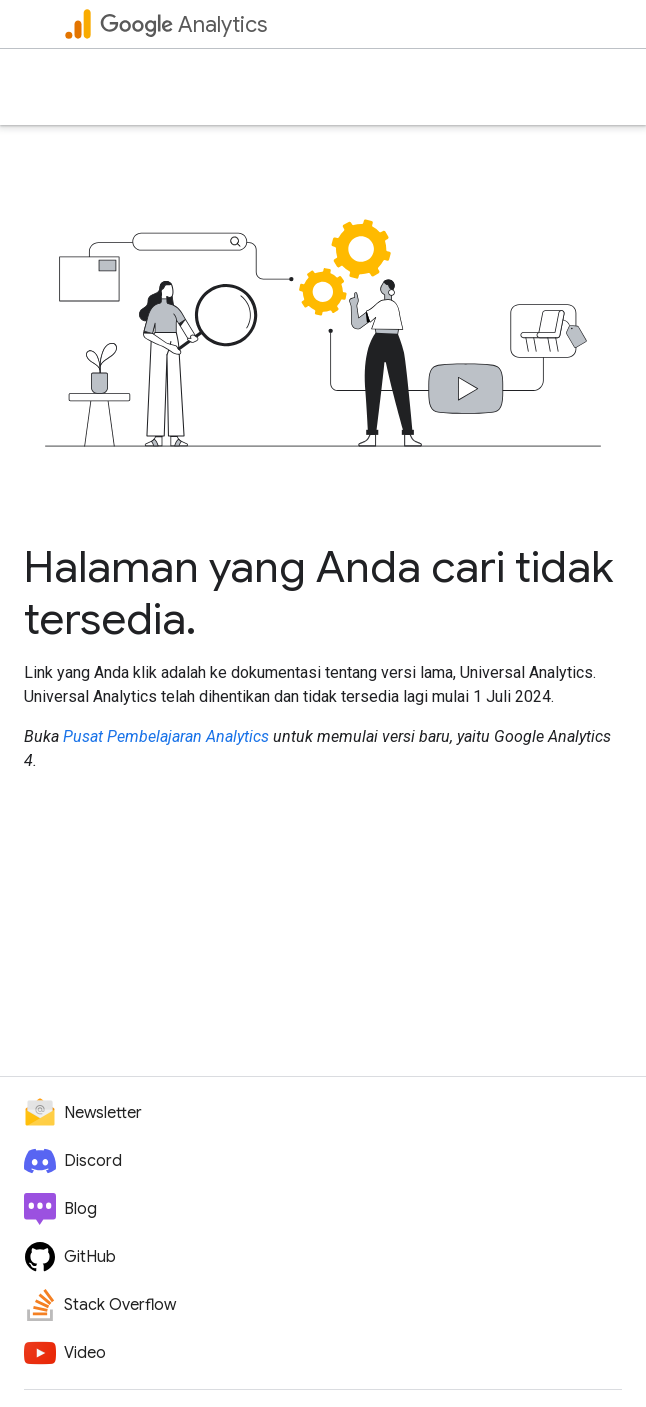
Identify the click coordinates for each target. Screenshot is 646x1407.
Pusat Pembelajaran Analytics (166, 736)
